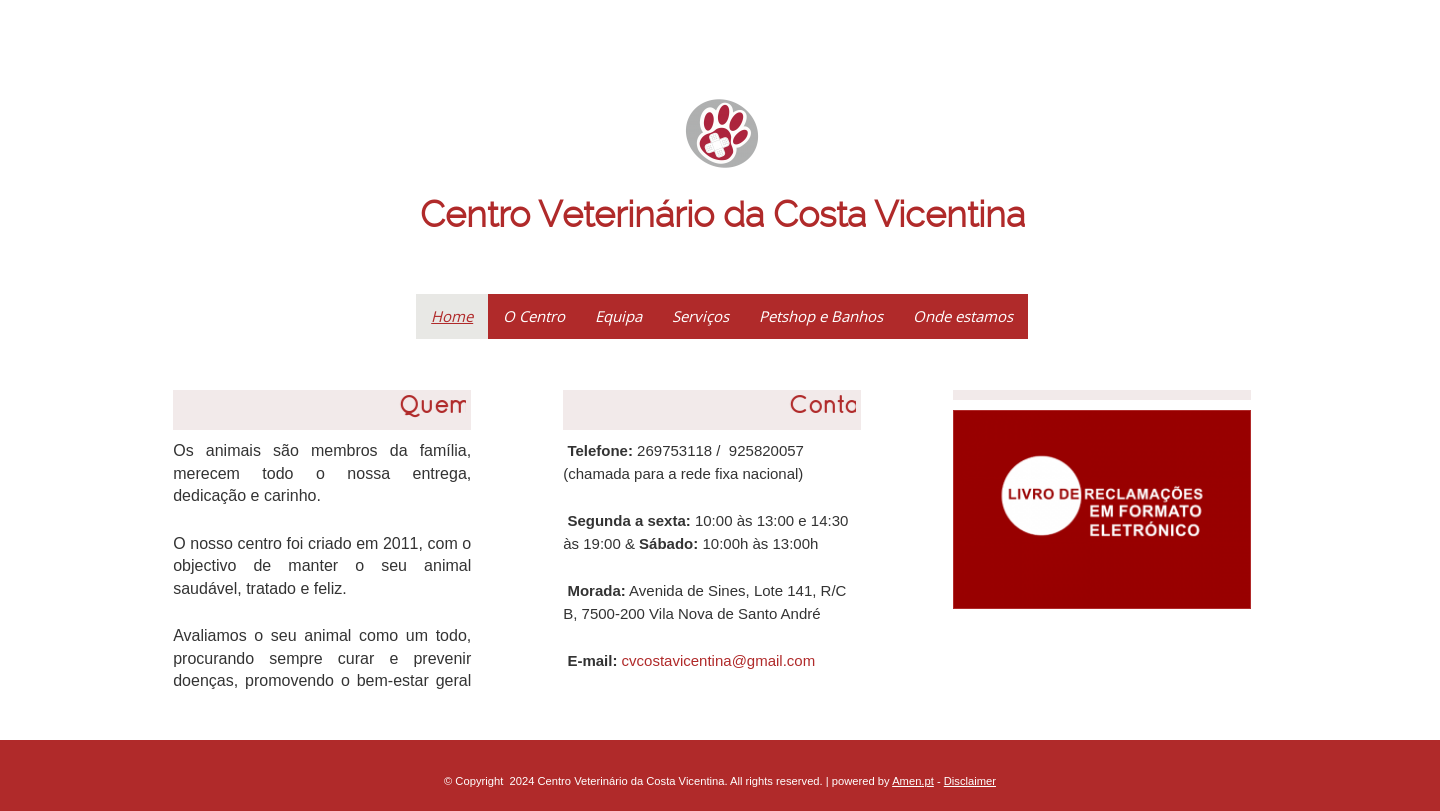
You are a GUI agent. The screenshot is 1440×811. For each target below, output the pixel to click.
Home (452, 316)
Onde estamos (963, 316)
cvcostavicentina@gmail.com (719, 660)
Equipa (618, 316)
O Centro (534, 316)
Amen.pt (913, 781)
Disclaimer (970, 781)
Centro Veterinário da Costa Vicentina (722, 215)
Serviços (700, 316)
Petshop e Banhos (821, 316)
